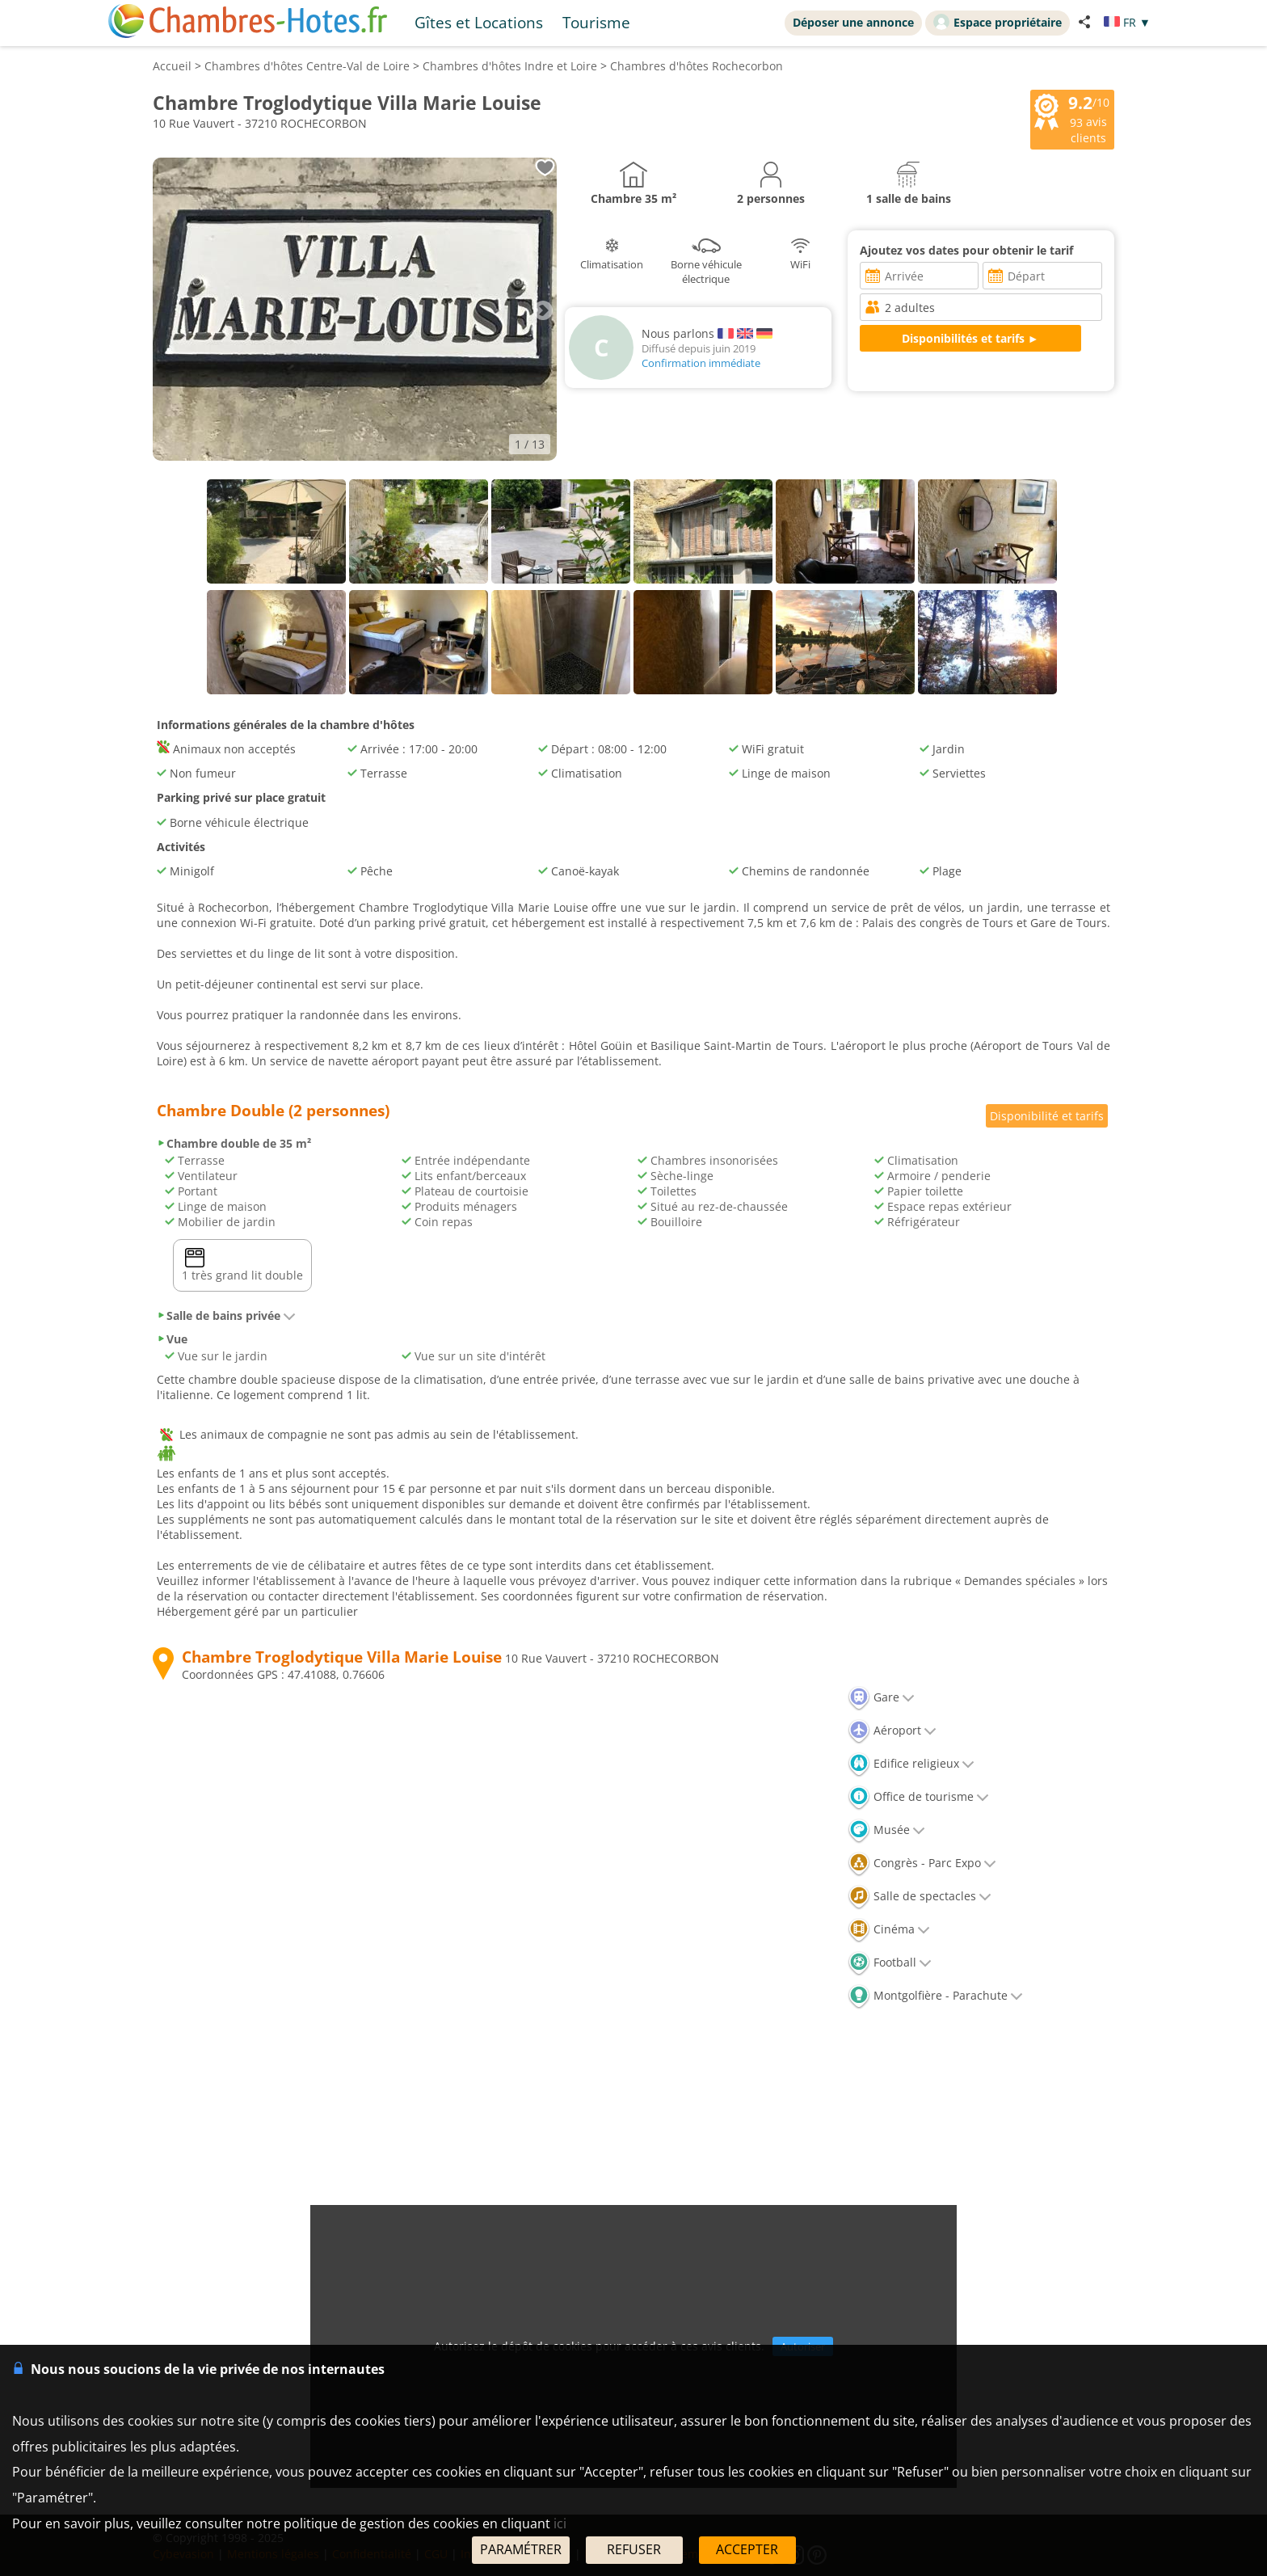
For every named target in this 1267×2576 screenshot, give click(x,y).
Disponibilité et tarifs (1047, 1116)
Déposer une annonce (853, 22)
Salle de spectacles (919, 1896)
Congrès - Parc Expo (922, 1862)
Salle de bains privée (226, 1315)
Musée (886, 1829)
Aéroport (892, 1730)
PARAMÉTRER (521, 2549)
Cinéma (889, 1929)
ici (560, 2523)
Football (890, 1962)
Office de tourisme (918, 1796)
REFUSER (634, 2549)
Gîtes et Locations (479, 22)
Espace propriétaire (997, 22)
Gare (881, 1697)
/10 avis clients (1072, 118)
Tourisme (596, 22)
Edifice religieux (911, 1763)
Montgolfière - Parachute (935, 1995)
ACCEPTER (747, 2549)
